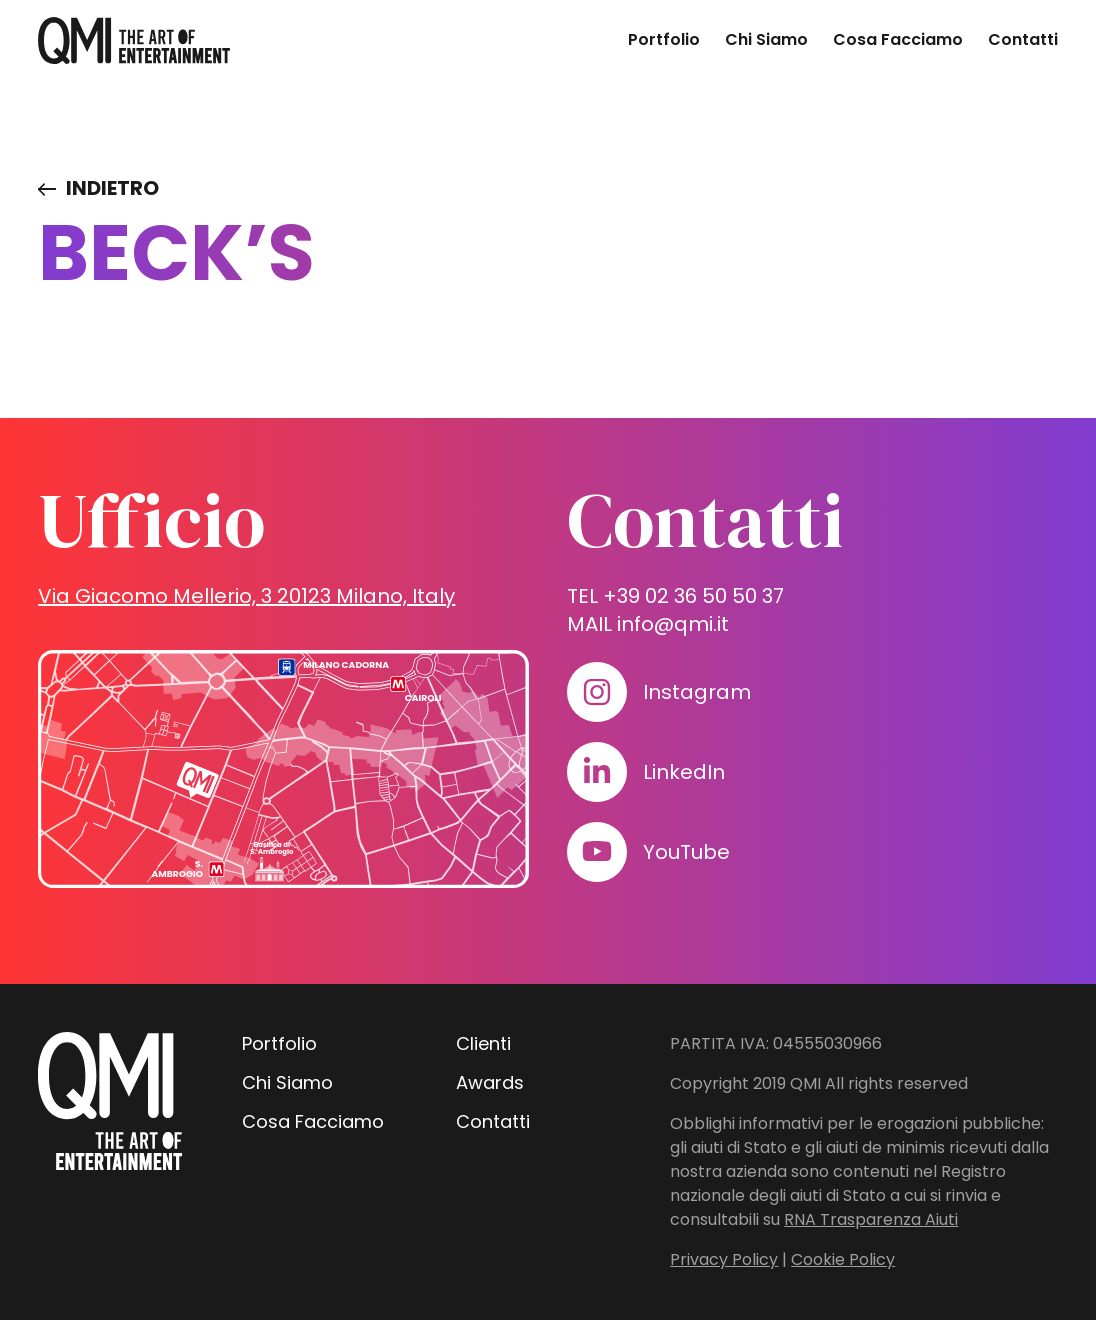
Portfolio (664, 39)
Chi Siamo (766, 39)
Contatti (1023, 39)
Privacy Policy (724, 1259)
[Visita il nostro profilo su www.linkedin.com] (597, 772)
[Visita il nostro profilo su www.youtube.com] (597, 852)
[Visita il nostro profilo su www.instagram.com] (597, 692)
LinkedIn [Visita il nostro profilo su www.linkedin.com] (684, 772)
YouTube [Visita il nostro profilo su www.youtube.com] (686, 852)
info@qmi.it (673, 624)
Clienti (483, 1043)
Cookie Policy (843, 1259)
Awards (490, 1082)
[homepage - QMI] (134, 40)
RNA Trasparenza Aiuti (871, 1219)
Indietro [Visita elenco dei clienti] (112, 188)
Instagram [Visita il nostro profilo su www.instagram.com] (697, 692)
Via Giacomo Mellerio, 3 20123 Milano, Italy (246, 596)
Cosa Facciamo (898, 39)
